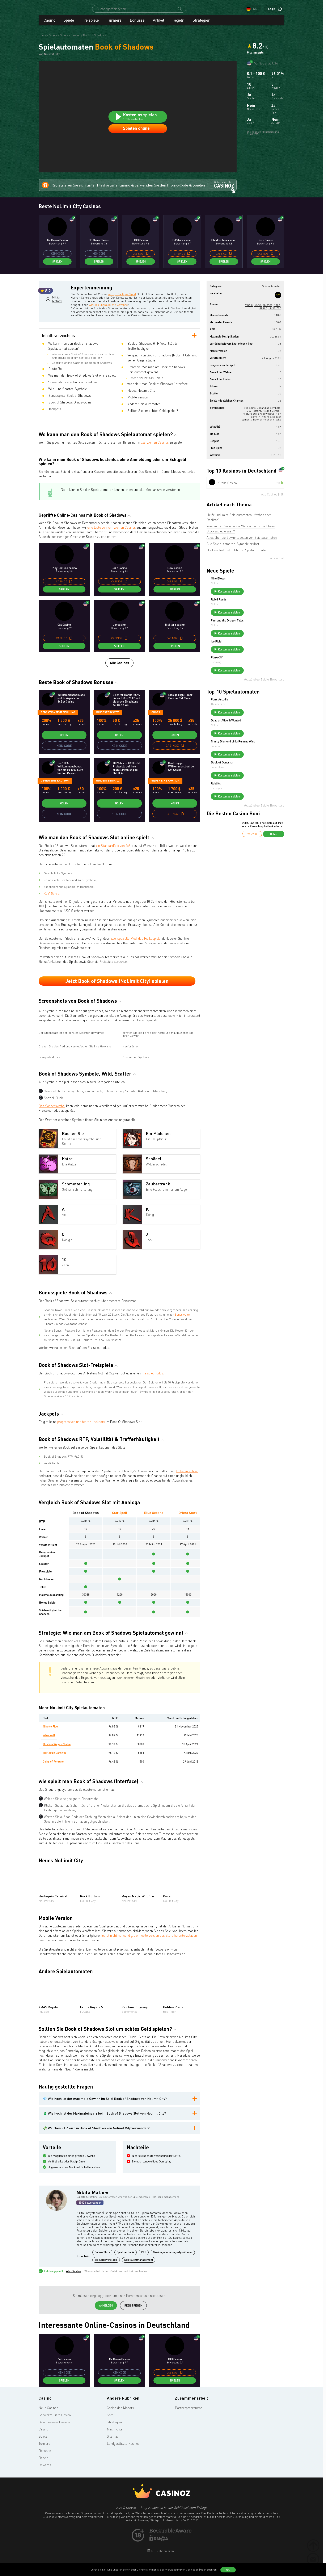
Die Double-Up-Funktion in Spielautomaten (237, 554)
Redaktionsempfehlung (58, 721)
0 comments (255, 56)
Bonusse (137, 24)
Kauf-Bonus (51, 902)
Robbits (247, 810)
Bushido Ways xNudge (57, 1868)
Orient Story (188, 1637)
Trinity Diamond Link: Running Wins (261, 765)
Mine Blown (249, 582)
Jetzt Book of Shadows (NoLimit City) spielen (117, 990)
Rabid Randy (250, 605)
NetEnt (246, 586)
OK (228, 2569)
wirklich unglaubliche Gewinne (113, 308)
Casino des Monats (120, 2532)
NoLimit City (46, 2025)
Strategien (201, 24)
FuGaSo (44, 2135)
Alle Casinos (119, 672)
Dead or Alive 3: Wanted (257, 740)
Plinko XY (248, 673)
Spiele (69, 24)
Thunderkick (249, 722)
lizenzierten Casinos (155, 451)
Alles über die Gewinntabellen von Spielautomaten (242, 541)
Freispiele (90, 24)
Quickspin (247, 814)
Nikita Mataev (57, 320)
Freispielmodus (152, 1497)
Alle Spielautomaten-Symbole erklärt (233, 547)
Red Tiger (169, 2135)
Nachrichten (115, 2553)
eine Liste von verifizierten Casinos (111, 536)
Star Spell (119, 1637)
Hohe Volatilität (187, 1595)
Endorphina (248, 791)
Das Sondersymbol (52, 1230)
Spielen (57, 265)
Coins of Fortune (53, 1885)
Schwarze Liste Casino (55, 2539)
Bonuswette (182, 1438)
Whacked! (49, 1859)
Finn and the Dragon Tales (258, 628)
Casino (49, 24)
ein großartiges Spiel (127, 298)
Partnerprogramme (188, 2532)
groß (155, 721)
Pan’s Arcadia (250, 717)
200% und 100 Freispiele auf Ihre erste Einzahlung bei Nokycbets (262, 853)
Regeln (178, 24)
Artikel (158, 24)
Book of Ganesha (253, 787)
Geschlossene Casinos (54, 2546)
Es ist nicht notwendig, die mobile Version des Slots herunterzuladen (149, 2059)
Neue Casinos (48, 2532)
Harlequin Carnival (54, 1877)
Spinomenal (129, 2135)
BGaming (247, 678)
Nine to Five (50, 1850)
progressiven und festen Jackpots (81, 1546)
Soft (110, 2539)
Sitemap (113, 2560)
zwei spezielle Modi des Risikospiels (135, 947)
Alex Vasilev (73, 2395)
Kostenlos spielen (260, 595)
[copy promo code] (147, 257)
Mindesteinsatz (107, 721)
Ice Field (247, 650)
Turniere (114, 24)
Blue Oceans (153, 1637)
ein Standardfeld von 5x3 (113, 854)
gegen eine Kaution (55, 789)
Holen (64, 744)
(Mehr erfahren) (208, 2569)
